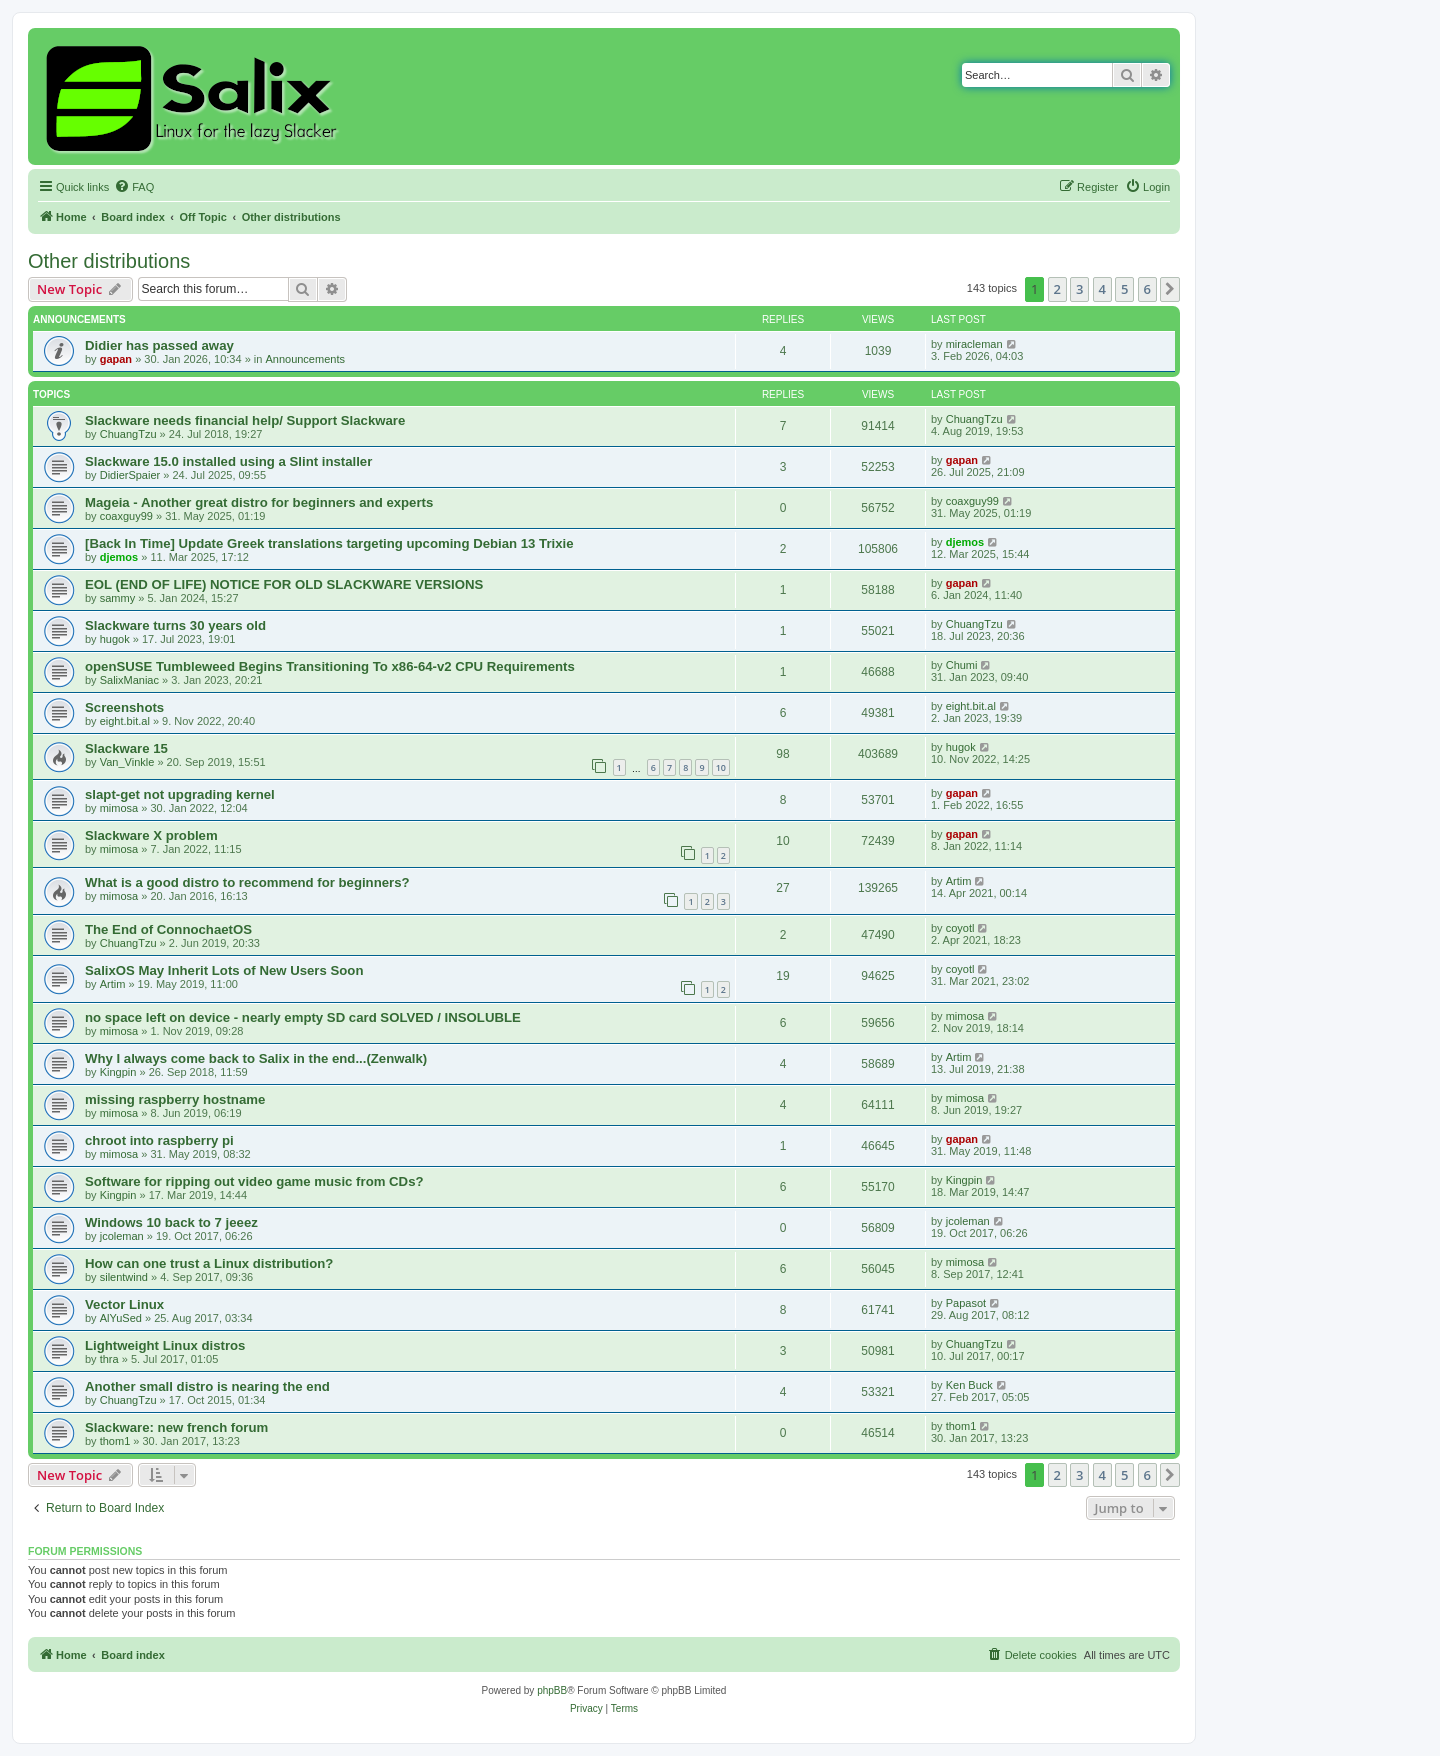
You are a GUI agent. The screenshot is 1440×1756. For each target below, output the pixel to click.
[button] (1170, 289)
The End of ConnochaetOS (168, 929)
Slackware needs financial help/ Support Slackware (245, 420)
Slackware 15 (126, 748)
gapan (116, 359)
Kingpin (118, 1072)
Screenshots (124, 707)
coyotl (960, 928)
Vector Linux (124, 1304)
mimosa (119, 808)
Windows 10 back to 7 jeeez (171, 1222)
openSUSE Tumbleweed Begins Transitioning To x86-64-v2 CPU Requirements (330, 666)
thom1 (115, 1441)
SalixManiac (129, 680)
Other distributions (109, 261)
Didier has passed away (159, 345)
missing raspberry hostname (175, 1099)
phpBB (552, 1690)
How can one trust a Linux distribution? (209, 1263)
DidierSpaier (130, 475)
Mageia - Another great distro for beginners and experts (259, 502)
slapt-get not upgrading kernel (180, 794)
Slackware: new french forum (176, 1427)
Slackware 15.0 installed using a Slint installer (228, 461)
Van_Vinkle (127, 762)
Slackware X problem (151, 835)
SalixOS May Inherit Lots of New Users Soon (224, 970)
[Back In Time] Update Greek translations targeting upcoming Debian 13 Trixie (329, 543)
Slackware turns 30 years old (175, 625)
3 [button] (1079, 289)
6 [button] (1147, 289)
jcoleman (122, 1236)
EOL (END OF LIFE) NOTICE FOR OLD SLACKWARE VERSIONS (284, 584)
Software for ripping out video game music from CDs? (254, 1181)
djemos (119, 557)
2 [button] (1057, 289)
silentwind (124, 1277)
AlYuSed (121, 1318)
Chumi (962, 665)
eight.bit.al (125, 721)
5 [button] (1124, 289)
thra (109, 1359)
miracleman (974, 344)
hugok (115, 639)
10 (721, 767)
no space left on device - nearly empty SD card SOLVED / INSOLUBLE (303, 1017)
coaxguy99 (126, 516)
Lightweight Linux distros (165, 1345)
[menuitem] (134, 187)
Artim (959, 881)
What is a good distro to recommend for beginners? (247, 882)
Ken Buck (969, 1385)
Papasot (966, 1303)
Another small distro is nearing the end (207, 1386)
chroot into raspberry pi (159, 1140)
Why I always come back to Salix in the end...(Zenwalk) (256, 1058)
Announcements (305, 359)
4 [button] (1102, 289)
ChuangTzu (128, 434)
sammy (117, 598)
